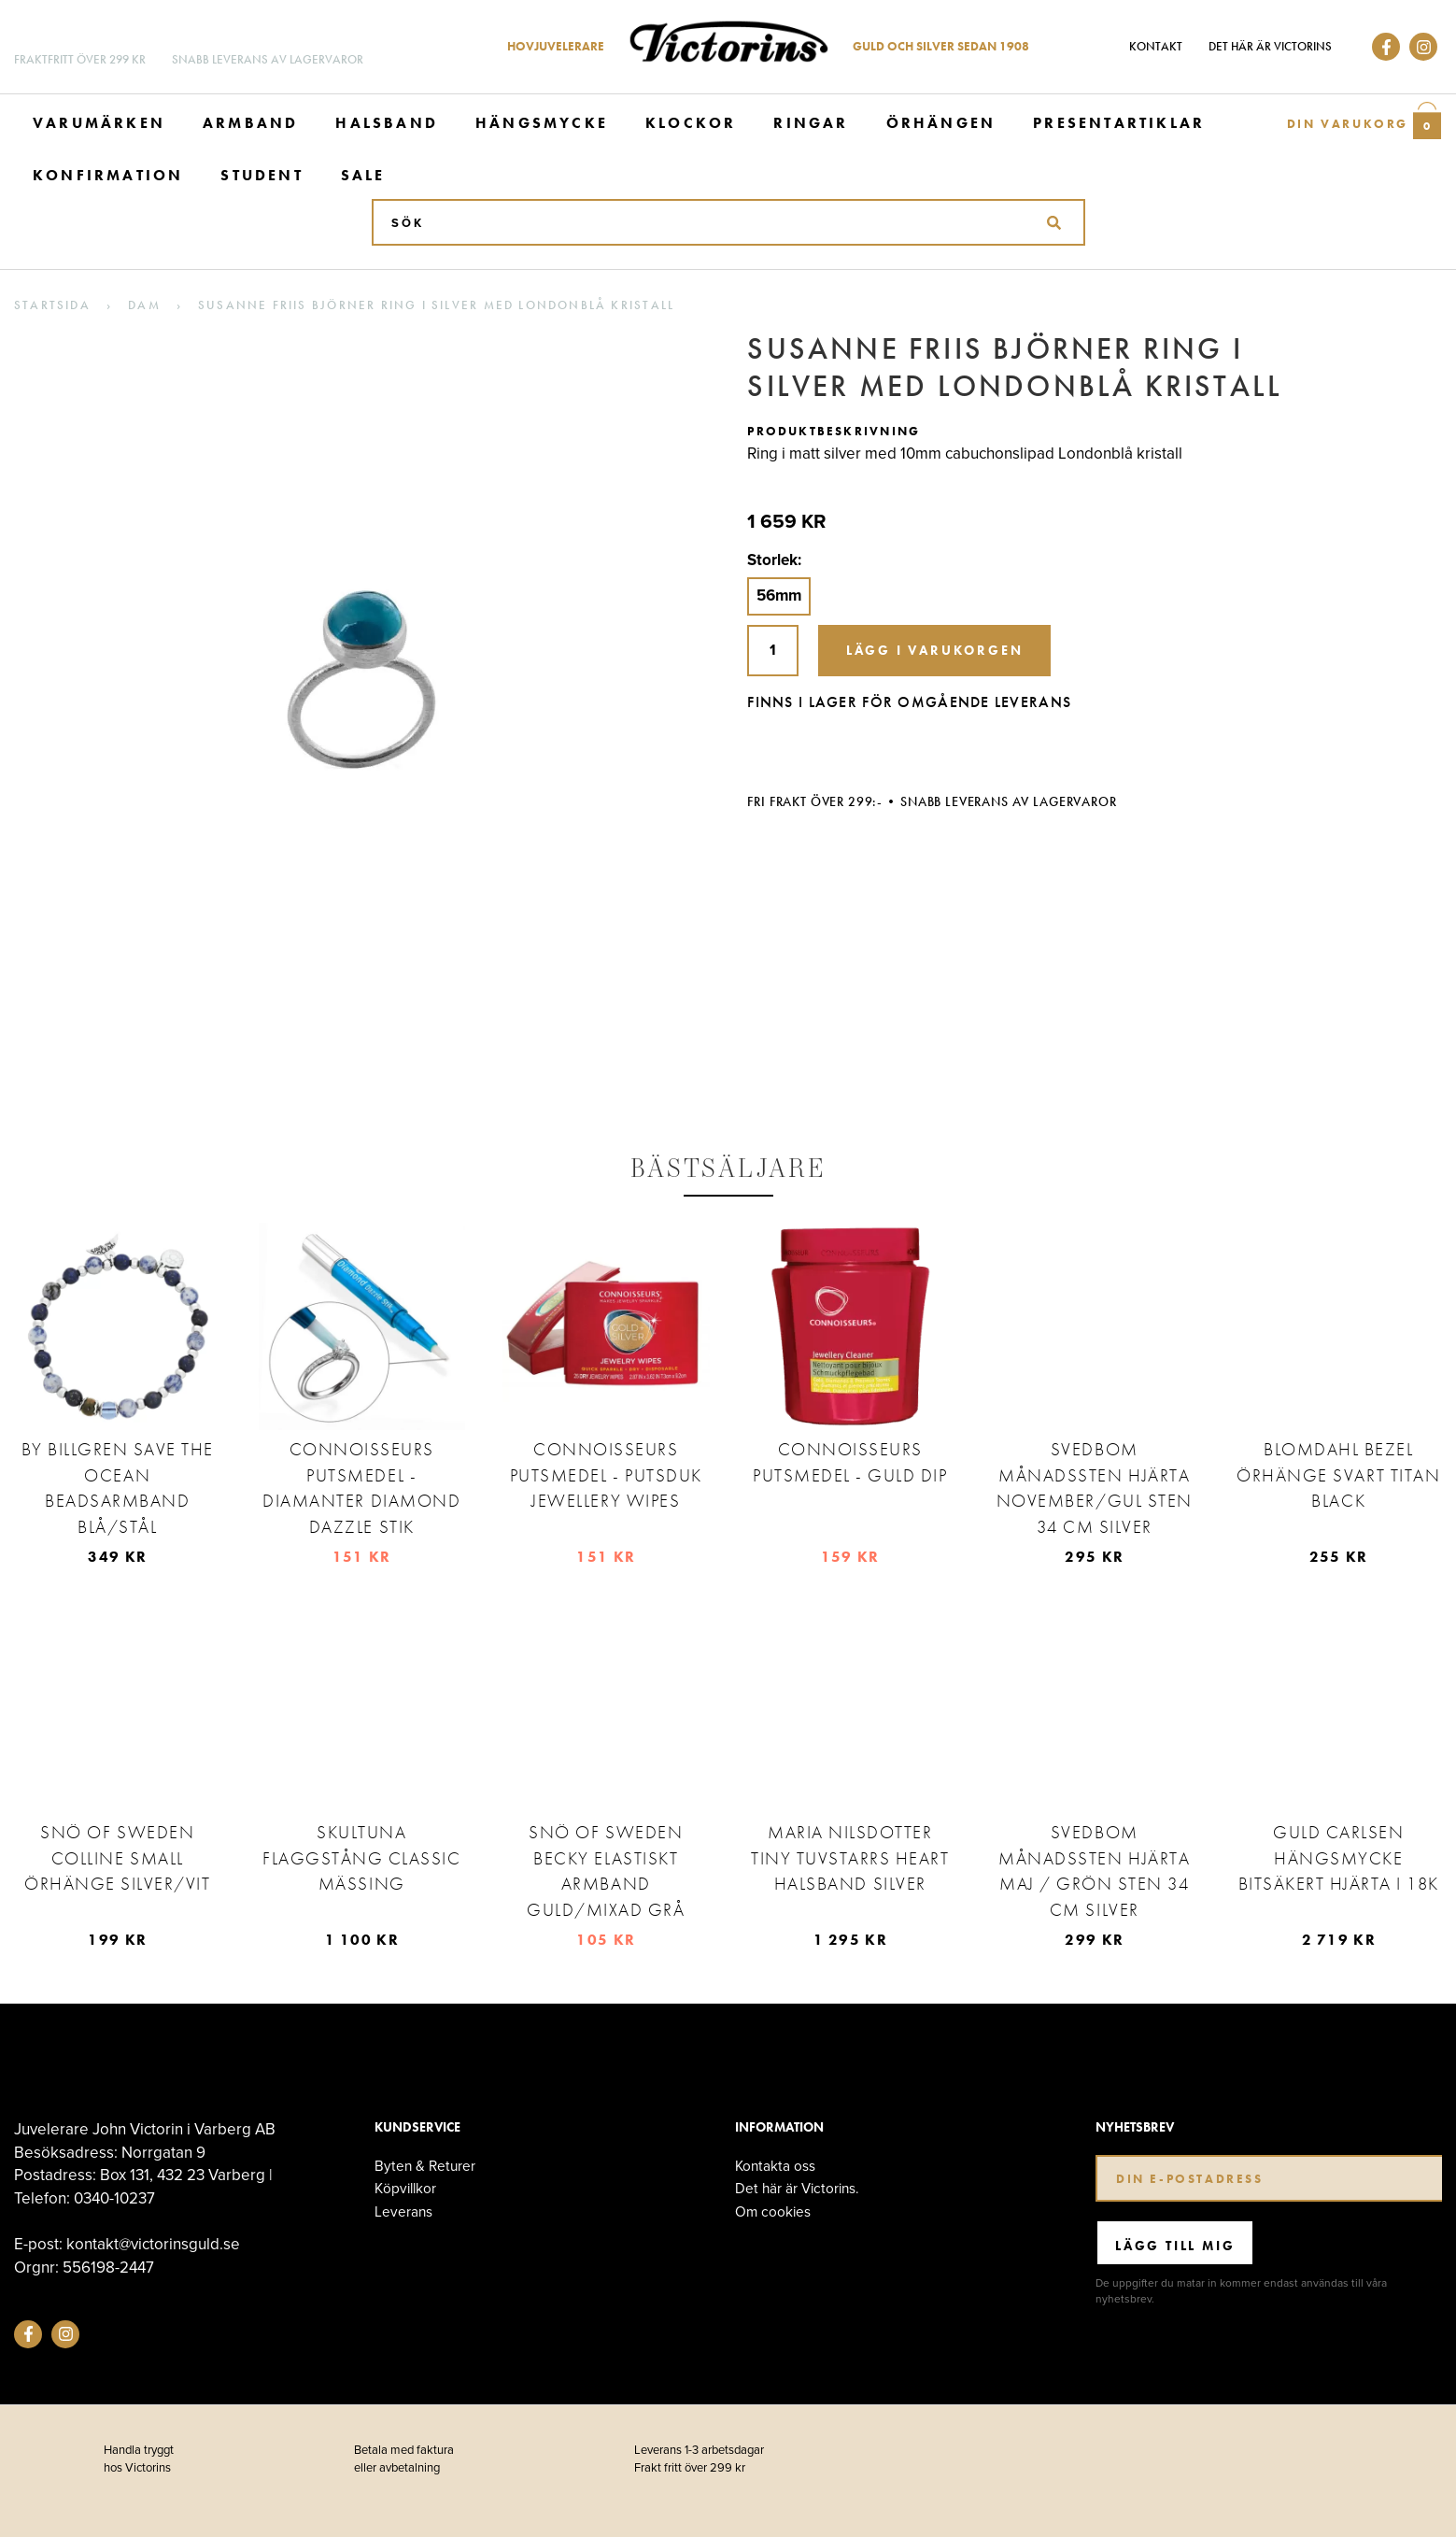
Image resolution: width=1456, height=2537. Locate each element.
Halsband (386, 123)
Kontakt (1155, 46)
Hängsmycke (541, 123)
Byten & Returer (425, 2165)
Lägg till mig (1175, 2245)
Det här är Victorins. (797, 2188)
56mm (778, 595)
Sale (363, 175)
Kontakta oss (775, 2165)
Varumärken (99, 123)
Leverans (403, 2211)
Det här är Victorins (1270, 46)
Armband (250, 123)
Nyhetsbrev (1135, 2127)
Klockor (690, 123)
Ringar (810, 123)
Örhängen (941, 123)
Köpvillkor (405, 2188)
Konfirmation (108, 175)
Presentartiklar (1119, 123)
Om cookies (773, 2211)
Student (261, 175)
